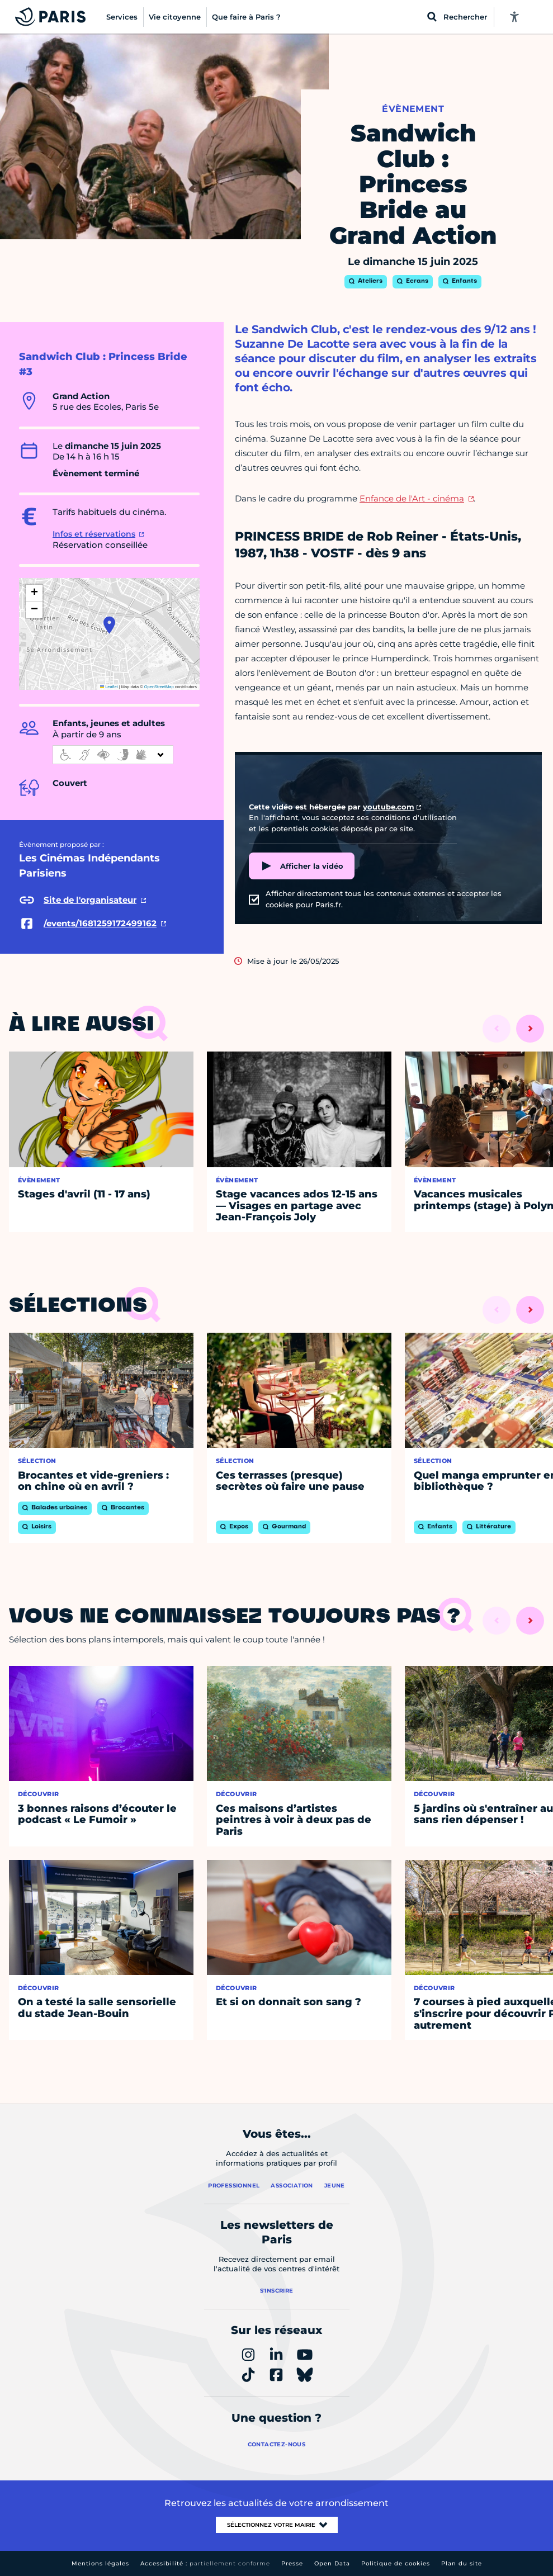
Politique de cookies (395, 2563)
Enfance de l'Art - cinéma (412, 498)
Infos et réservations (94, 534)
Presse (292, 2563)
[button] (109, 625)
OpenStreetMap (159, 686)
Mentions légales (100, 2563)
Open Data (332, 2563)
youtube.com (388, 806)
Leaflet (109, 686)
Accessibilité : (205, 2563)
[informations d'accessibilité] (113, 754)
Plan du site (461, 2563)
